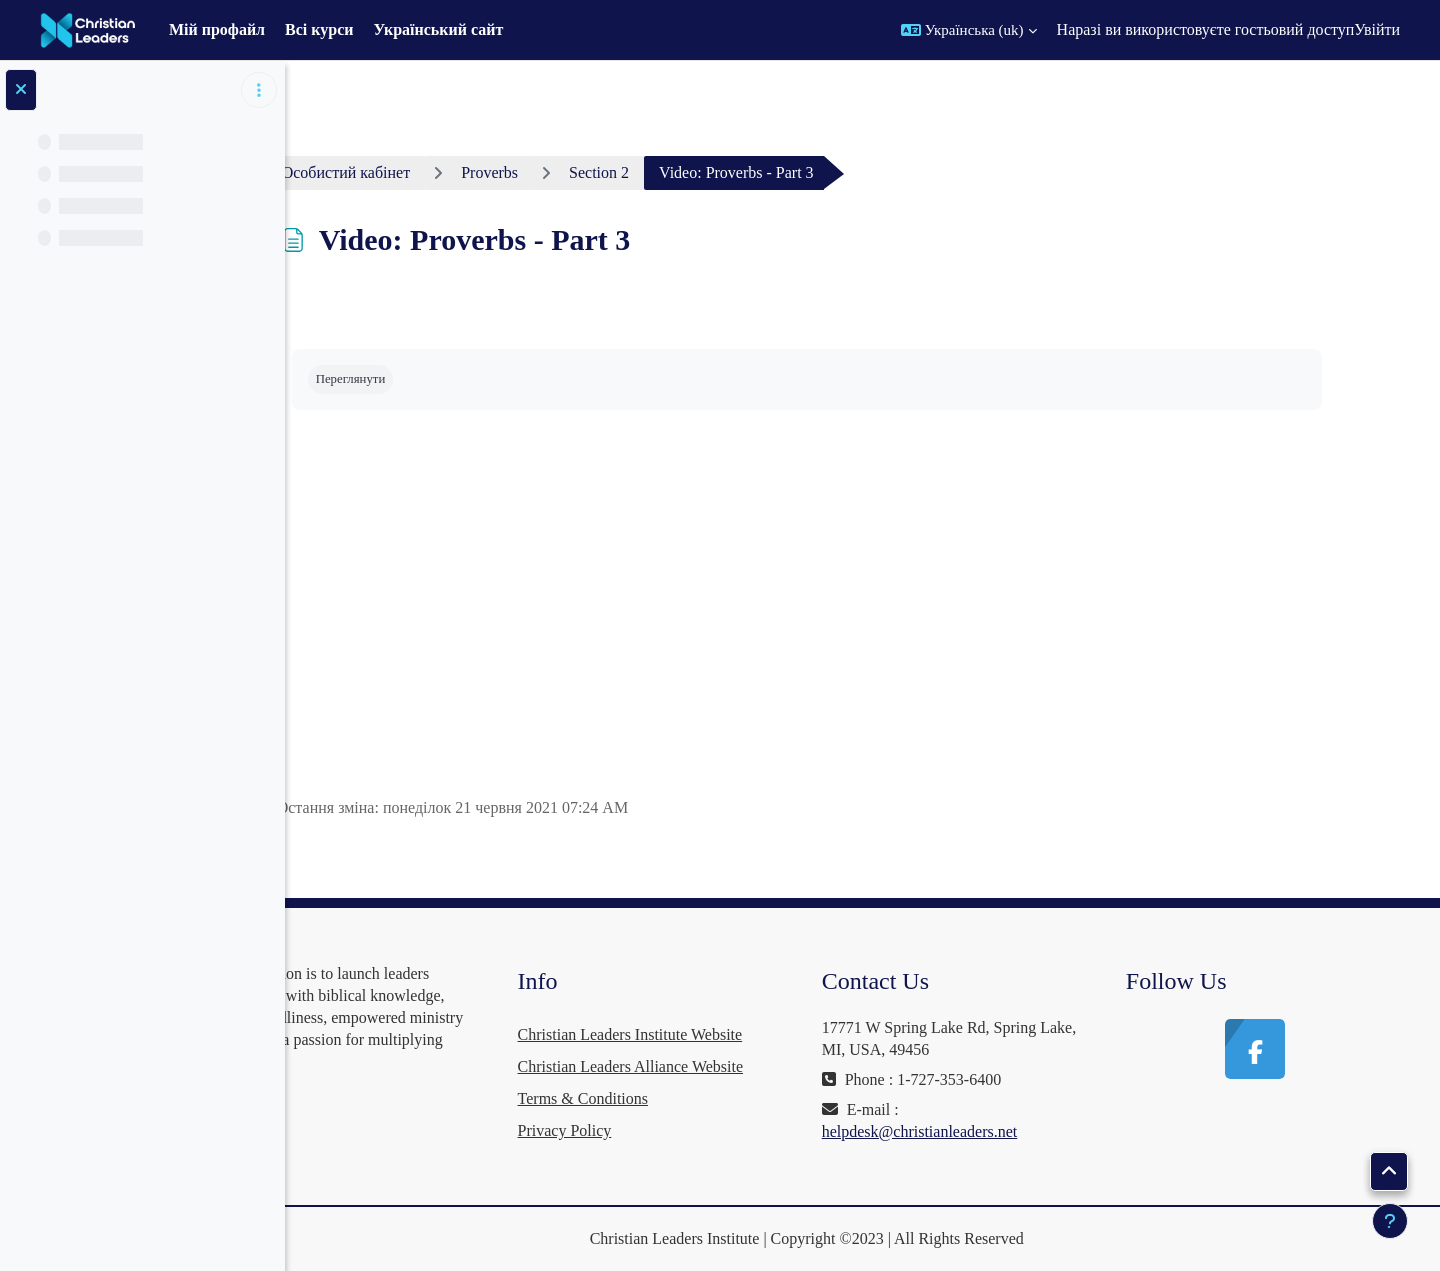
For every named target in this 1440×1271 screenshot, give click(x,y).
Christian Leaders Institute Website (725, 1034)
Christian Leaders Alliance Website (725, 1066)
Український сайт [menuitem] (439, 29)
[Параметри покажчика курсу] (259, 90)
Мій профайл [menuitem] (217, 29)
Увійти (1377, 29)
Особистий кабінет (410, 172)
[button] (969, 30)
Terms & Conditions (678, 1098)
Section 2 (663, 172)
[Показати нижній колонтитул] (1390, 1221)
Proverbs (553, 172)
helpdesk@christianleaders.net (984, 1131)
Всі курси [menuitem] (319, 29)
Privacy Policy (660, 1130)
